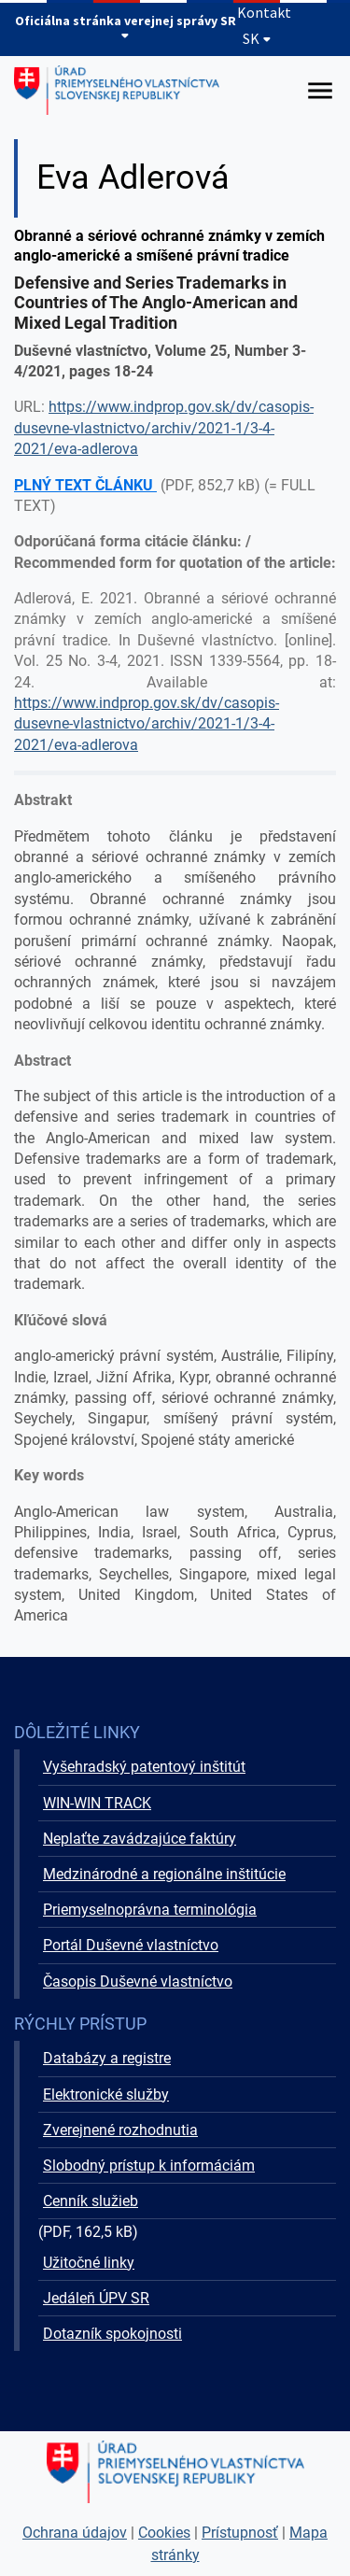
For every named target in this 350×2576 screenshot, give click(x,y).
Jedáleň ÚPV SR (96, 2298)
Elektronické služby (106, 2094)
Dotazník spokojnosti (112, 2333)
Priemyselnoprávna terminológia (150, 1909)
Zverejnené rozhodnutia (120, 2130)
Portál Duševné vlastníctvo (130, 1945)
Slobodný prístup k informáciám (149, 2165)
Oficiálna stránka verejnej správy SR (125, 26)
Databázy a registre (107, 2058)
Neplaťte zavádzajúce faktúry (139, 1838)
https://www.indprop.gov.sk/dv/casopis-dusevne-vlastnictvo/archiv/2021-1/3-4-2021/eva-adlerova (164, 428)
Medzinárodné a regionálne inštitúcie (164, 1874)
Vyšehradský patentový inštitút (144, 1767)
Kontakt (264, 12)
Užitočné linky (88, 2263)
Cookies (164, 2532)
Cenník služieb (90, 2201)
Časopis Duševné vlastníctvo (137, 1981)
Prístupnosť (240, 2532)
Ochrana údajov (74, 2532)
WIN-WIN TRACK (97, 1803)
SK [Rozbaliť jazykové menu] (257, 38)
